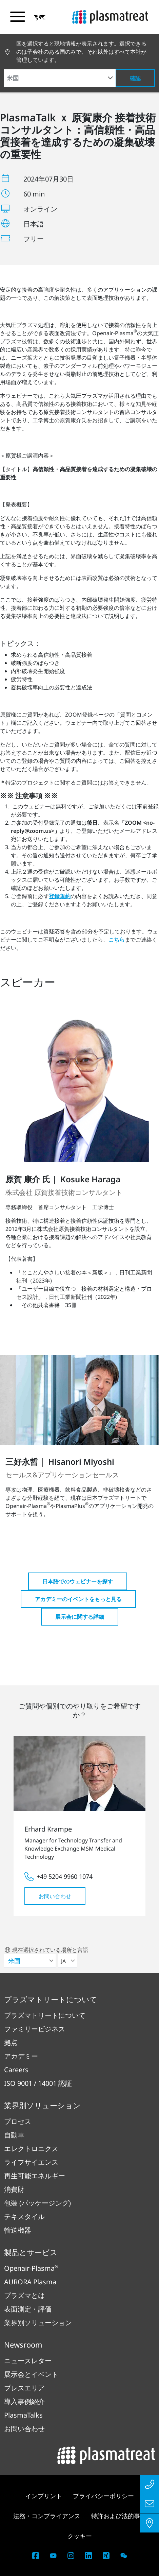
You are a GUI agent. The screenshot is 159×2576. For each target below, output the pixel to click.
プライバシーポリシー (103, 2496)
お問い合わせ (55, 1896)
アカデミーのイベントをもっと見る (78, 1599)
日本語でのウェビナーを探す (77, 1581)
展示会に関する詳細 (79, 1616)
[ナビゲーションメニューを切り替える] (17, 16)
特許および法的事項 (118, 2516)
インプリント (43, 2496)
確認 (135, 78)
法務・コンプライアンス (46, 2516)
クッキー (79, 2536)
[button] (39, 17)
